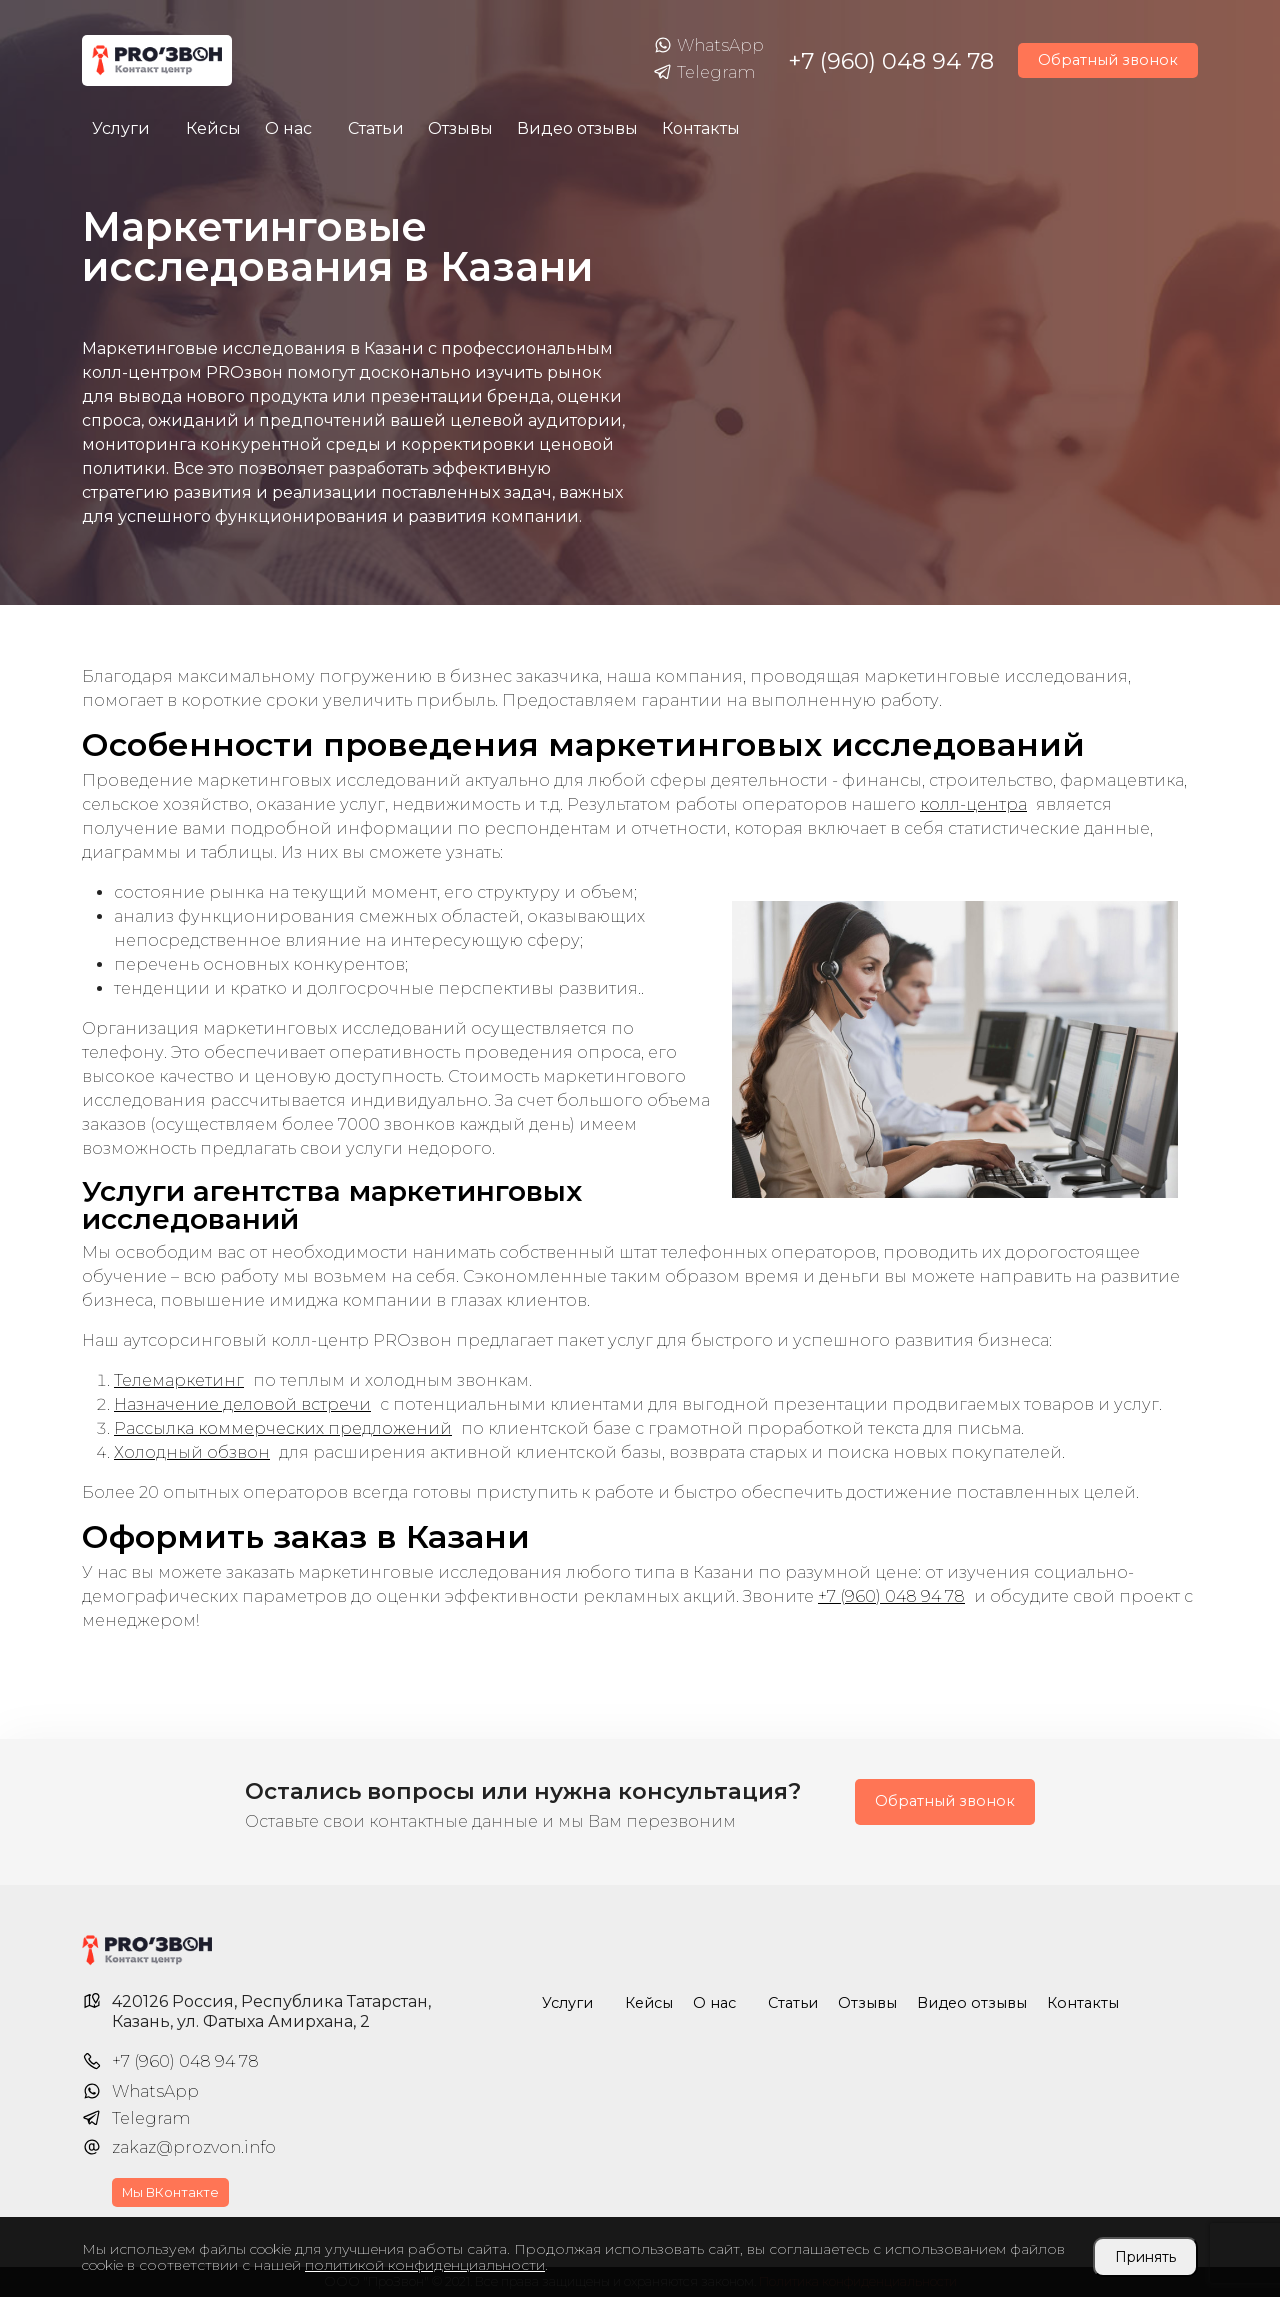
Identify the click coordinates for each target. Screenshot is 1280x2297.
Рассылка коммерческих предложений (283, 1428)
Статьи (376, 128)
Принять (1145, 2257)
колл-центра (973, 804)
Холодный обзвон (192, 1452)
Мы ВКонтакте (170, 2192)
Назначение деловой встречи (242, 1404)
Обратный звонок (1108, 60)
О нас (288, 128)
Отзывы (460, 128)
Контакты (701, 128)
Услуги (121, 128)
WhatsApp (708, 46)
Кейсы (213, 128)
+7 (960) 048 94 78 (891, 61)
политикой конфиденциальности (425, 2265)
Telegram (704, 73)
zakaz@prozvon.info (194, 2147)
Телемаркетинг (179, 1380)
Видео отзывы (577, 128)
